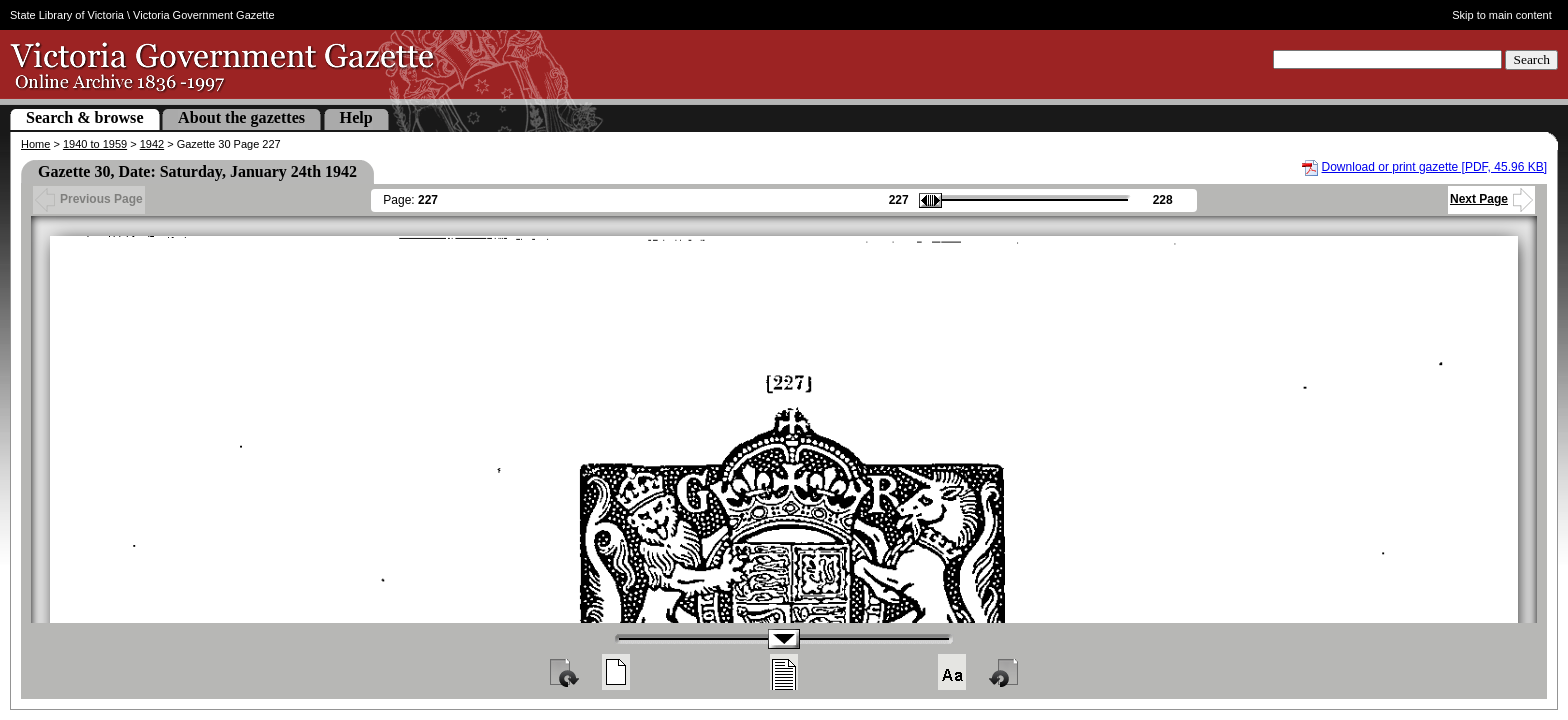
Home (35, 144)
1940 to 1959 (95, 144)
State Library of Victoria (67, 15)
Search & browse (85, 117)
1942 (152, 144)
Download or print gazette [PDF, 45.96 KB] (1434, 167)
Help (356, 117)
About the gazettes (241, 117)
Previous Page (89, 199)
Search (1531, 59)
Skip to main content (1502, 15)
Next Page (1491, 199)
